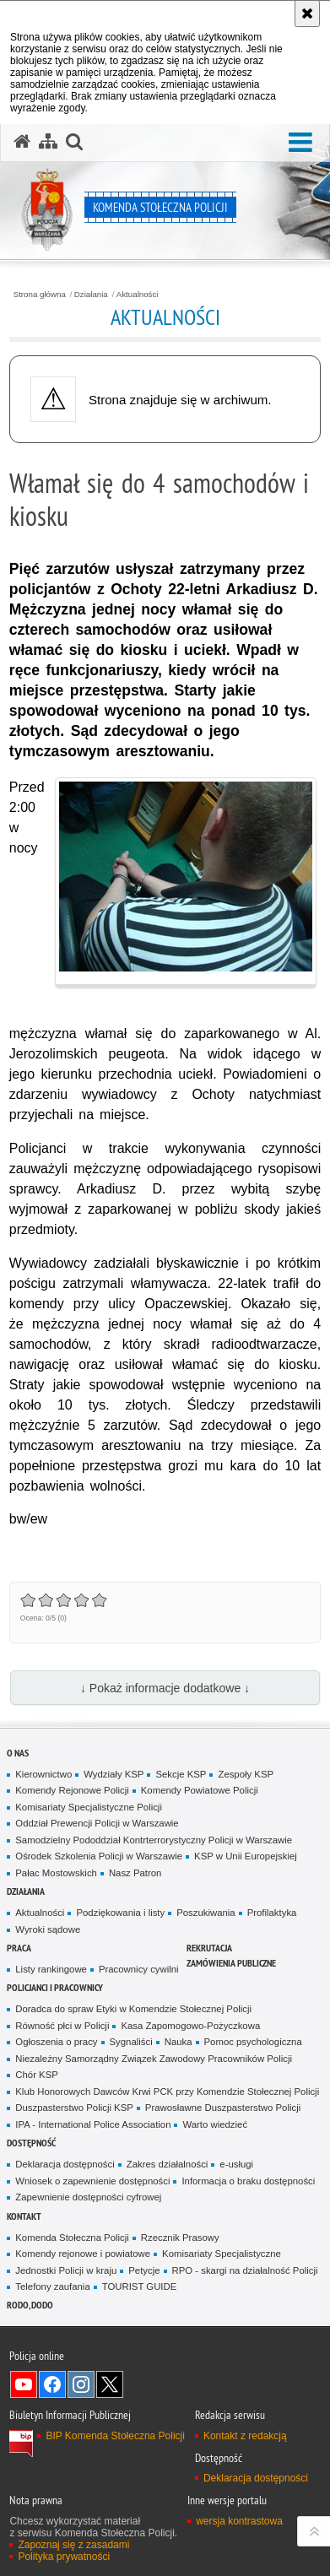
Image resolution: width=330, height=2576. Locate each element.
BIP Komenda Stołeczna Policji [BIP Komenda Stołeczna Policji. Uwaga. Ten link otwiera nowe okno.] (115, 2436)
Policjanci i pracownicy (55, 1987)
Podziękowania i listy (120, 1913)
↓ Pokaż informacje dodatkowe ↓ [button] (165, 1688)
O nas (18, 1752)
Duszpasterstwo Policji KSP (74, 2107)
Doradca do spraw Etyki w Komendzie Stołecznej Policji (133, 2009)
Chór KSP (36, 2075)
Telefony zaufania (52, 2286)
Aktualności (137, 294)
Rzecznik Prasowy (180, 2237)
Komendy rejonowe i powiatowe (82, 2254)
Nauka (178, 2042)
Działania (91, 294)
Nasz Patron (135, 1873)
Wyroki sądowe (47, 1929)
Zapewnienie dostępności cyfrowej (88, 2197)
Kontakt (24, 2216)
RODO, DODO (30, 2304)
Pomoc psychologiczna (253, 2042)
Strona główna (40, 294)
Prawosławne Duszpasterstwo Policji (222, 2107)
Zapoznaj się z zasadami (73, 2545)
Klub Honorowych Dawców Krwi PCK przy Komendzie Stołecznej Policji (167, 2091)
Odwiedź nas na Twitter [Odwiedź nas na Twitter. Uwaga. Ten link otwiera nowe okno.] (109, 2384)
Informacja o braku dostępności (248, 2181)
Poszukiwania (205, 1913)
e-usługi (236, 2164)
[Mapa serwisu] (48, 142)
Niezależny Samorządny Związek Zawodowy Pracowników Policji (153, 2059)
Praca (19, 1947)
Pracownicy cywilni (139, 1969)
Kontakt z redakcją (245, 2436)
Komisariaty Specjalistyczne (221, 2254)
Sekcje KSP (180, 1774)
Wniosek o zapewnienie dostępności (92, 2181)
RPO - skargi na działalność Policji (245, 2270)
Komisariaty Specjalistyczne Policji (88, 1807)
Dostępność (31, 2142)
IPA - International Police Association (92, 2124)
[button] (300, 143)
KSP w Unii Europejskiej (245, 1856)
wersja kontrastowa (239, 2521)
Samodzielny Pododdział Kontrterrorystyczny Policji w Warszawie (153, 1840)
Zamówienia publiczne (231, 1962)
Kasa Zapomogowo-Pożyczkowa (190, 2026)
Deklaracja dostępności (64, 2164)
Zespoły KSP (245, 1774)
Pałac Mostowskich (56, 1873)
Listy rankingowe (51, 1969)
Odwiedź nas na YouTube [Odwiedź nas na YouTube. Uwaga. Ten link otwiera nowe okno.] (23, 2384)
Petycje (144, 2270)
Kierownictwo (43, 1774)
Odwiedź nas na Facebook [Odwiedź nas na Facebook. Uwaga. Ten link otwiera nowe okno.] (52, 2384)
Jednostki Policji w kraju (65, 2270)
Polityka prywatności (64, 2556)
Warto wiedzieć (214, 2124)
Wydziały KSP (113, 1774)
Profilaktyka (272, 1913)
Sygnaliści (131, 2042)
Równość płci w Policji (62, 2026)
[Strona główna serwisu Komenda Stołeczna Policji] (22, 142)
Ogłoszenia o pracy (56, 2042)
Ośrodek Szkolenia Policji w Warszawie (98, 1856)
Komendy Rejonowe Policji (72, 1790)
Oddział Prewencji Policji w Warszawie (96, 1823)
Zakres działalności (167, 2164)
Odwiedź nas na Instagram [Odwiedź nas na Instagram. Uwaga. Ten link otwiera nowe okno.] (81, 2384)
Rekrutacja (209, 1947)
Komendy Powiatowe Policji (199, 1790)
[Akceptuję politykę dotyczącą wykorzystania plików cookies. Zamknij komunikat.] (307, 13)
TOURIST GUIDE (139, 2286)
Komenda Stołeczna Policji (72, 2237)
